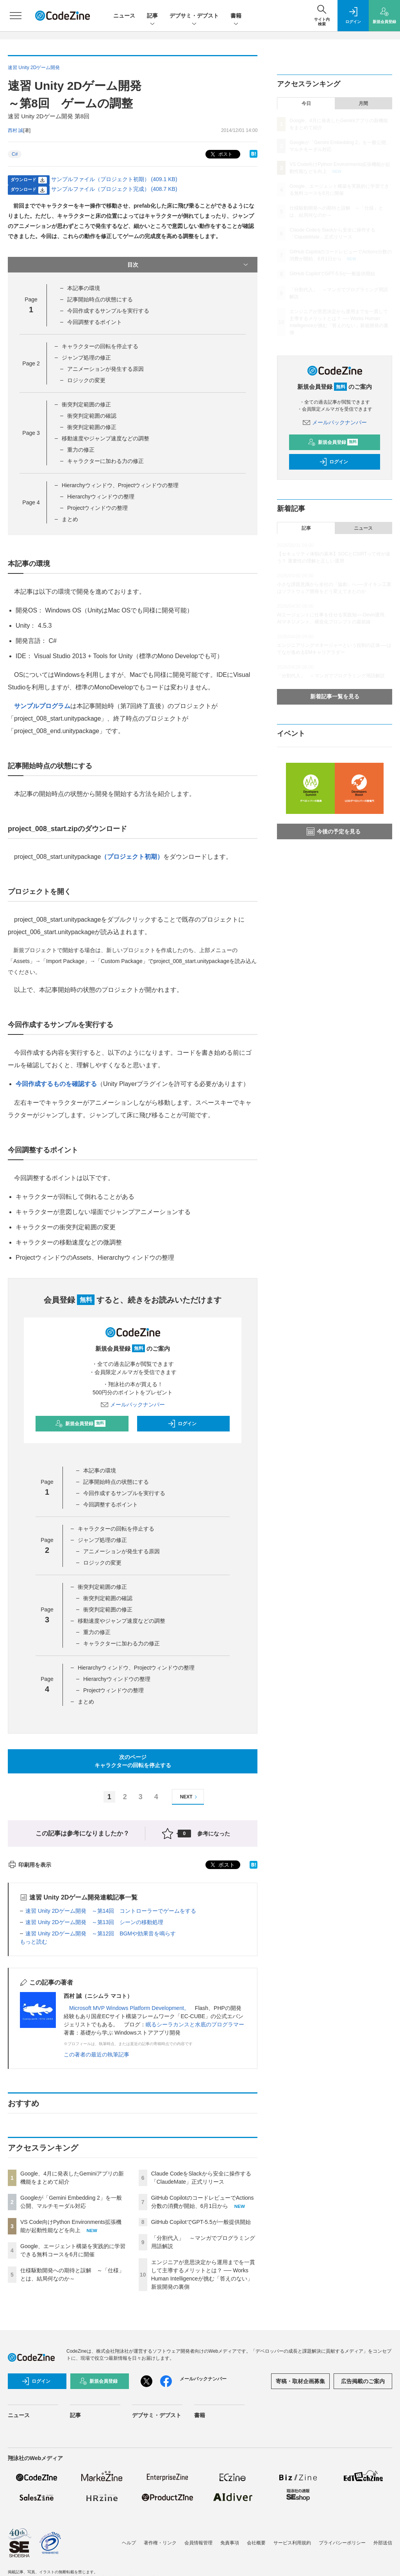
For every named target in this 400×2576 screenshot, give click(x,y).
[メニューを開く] (15, 15)
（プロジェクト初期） (132, 856)
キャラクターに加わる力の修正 (105, 461)
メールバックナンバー (133, 1404)
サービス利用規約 (292, 2543)
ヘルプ (129, 2543)
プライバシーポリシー (342, 2543)
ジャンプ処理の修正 (86, 357)
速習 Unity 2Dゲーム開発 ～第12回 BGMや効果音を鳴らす (100, 1933)
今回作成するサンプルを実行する (108, 311)
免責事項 (229, 2543)
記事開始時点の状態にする (100, 299)
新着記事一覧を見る (334, 696)
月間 (363, 103)
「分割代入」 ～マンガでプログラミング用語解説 (331, 675)
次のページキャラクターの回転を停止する (133, 1761)
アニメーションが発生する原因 (105, 369)
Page (30, 363)
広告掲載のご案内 (363, 2381)
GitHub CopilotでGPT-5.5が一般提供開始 (201, 2222)
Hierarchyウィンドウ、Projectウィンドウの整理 (120, 485)
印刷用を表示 (29, 1865)
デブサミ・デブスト (194, 16)
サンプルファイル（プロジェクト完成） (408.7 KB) (114, 189)
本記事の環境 (83, 288)
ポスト (220, 154)
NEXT (189, 1797)
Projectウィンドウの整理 (97, 508)
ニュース (124, 15)
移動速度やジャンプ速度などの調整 (105, 438)
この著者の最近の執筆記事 (96, 2054)
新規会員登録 (80, 1424)
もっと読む (33, 1942)
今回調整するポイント (94, 322)
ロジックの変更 (86, 380)
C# (15, 154)
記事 (152, 16)
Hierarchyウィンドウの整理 (100, 496)
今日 (306, 103)
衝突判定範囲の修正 (86, 404)
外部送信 (382, 2543)
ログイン (182, 1424)
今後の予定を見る (334, 831)
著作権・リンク (160, 2543)
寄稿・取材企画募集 (300, 2381)
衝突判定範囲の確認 (91, 416)
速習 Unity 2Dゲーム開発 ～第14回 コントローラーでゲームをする (110, 1911)
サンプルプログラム (42, 706)
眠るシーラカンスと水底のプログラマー (195, 2024)
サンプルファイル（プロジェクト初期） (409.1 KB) (114, 179)
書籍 (235, 16)
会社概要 (256, 2543)
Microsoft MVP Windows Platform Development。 (129, 2008)
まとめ (70, 519)
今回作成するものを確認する (56, 1084)
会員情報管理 (198, 2543)
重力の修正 (81, 450)
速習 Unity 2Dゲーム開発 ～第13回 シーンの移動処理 (94, 1922)
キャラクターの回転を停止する (100, 346)
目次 (188, 265)
